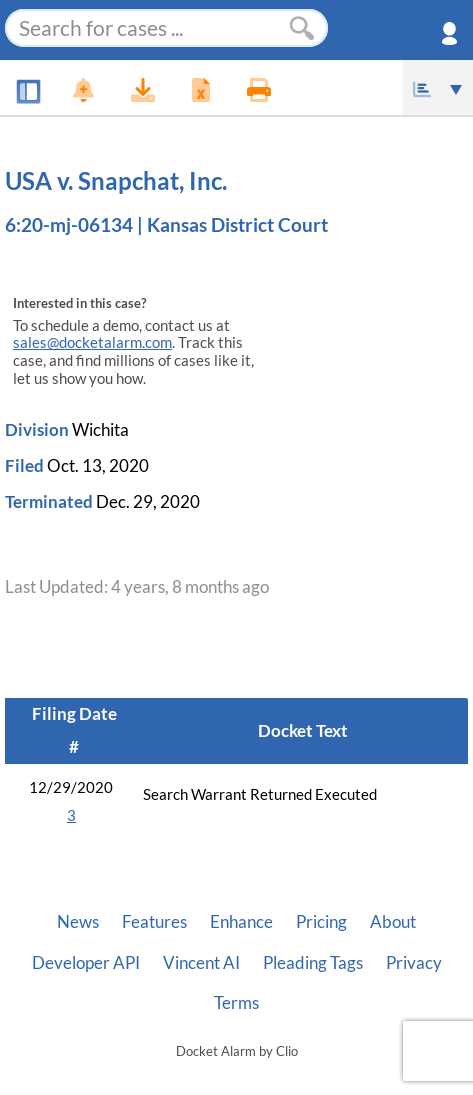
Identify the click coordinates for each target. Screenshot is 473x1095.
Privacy (414, 963)
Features (154, 922)
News (78, 922)
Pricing (321, 922)
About (393, 922)
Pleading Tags (313, 963)
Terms (236, 1003)
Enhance (241, 922)
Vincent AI (201, 963)
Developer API (86, 963)
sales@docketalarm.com (92, 342)
